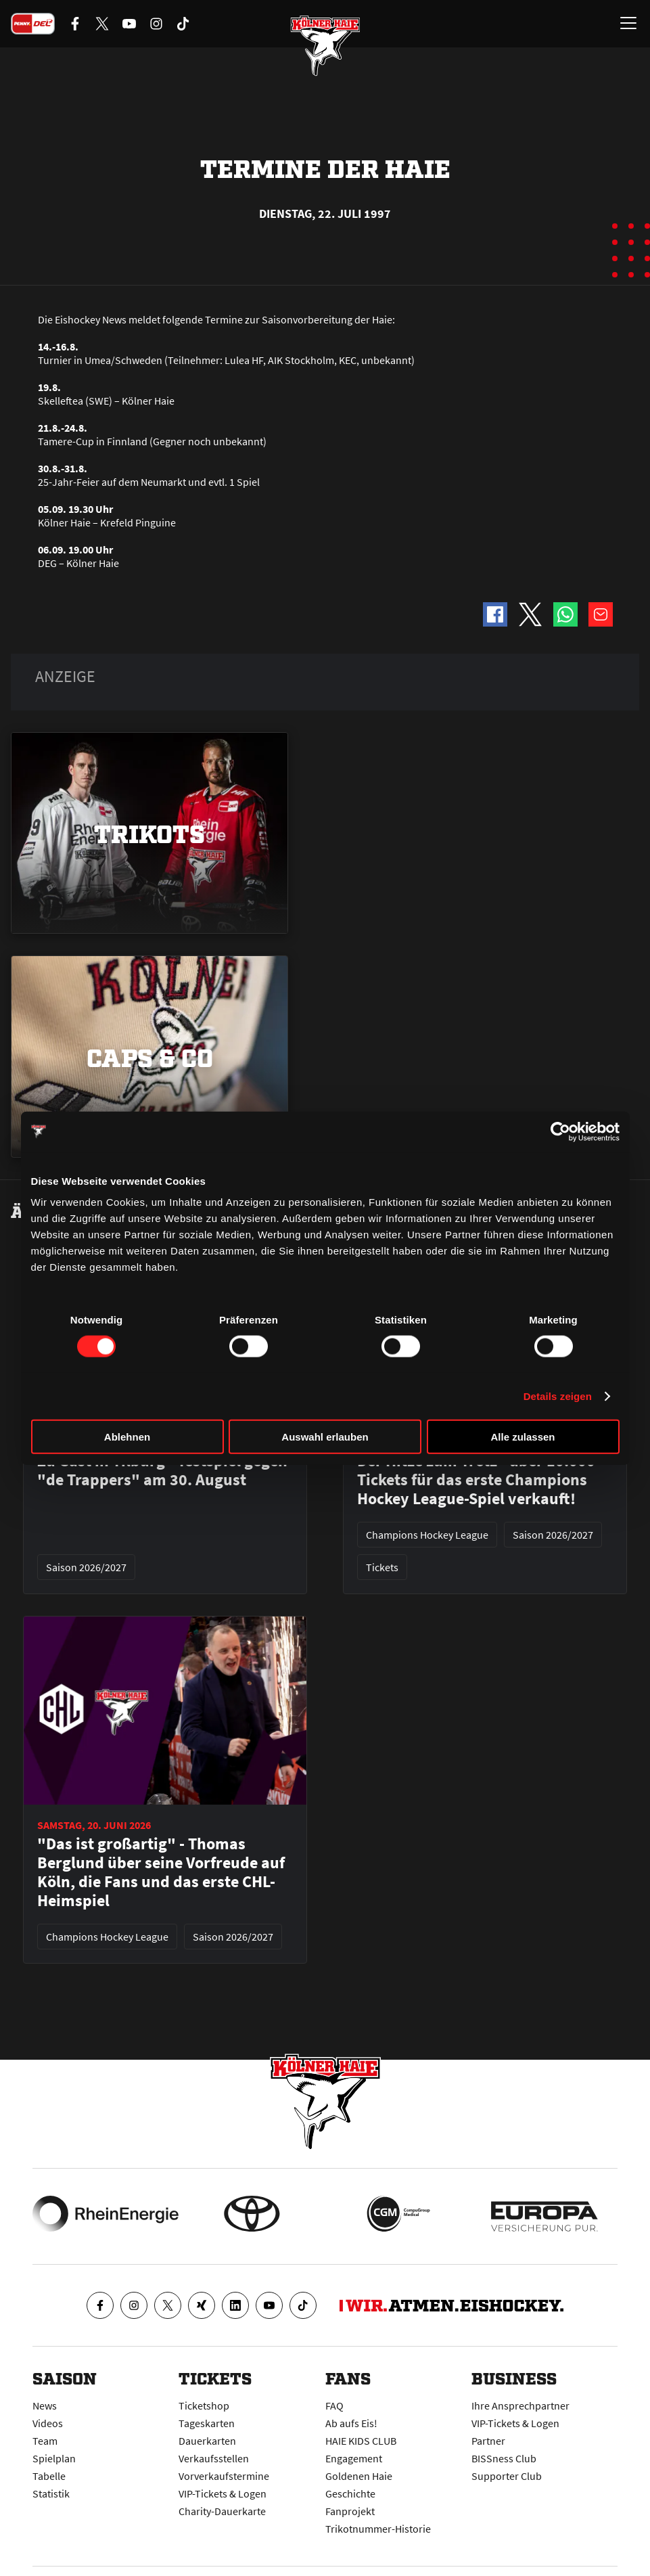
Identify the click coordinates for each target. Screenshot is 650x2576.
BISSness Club (503, 2458)
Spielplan (54, 2458)
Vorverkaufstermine (224, 2476)
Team (44, 2440)
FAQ (334, 2405)
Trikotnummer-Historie (378, 2528)
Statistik (51, 2493)
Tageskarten (207, 2423)
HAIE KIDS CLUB (360, 2440)
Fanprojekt (350, 2511)
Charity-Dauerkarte (222, 2511)
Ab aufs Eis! (351, 2423)
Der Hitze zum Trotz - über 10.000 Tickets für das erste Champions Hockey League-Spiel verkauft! (476, 1479)
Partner (488, 2440)
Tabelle (49, 2476)
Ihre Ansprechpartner (520, 2405)
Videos (47, 2423)
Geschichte (350, 2493)
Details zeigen (558, 1395)
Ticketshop (204, 2405)
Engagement (353, 2458)
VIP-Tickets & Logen (222, 2493)
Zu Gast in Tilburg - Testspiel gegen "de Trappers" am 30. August (162, 1470)
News (44, 2405)
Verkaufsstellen (214, 2458)
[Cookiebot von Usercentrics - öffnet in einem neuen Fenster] (560, 1131)
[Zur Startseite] (325, 47)
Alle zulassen (522, 1437)
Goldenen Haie (358, 2476)
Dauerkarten (207, 2440)
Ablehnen (127, 1437)
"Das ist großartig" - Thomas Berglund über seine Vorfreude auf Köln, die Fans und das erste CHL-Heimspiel (161, 1872)
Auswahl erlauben (324, 1437)
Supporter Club (506, 2476)
